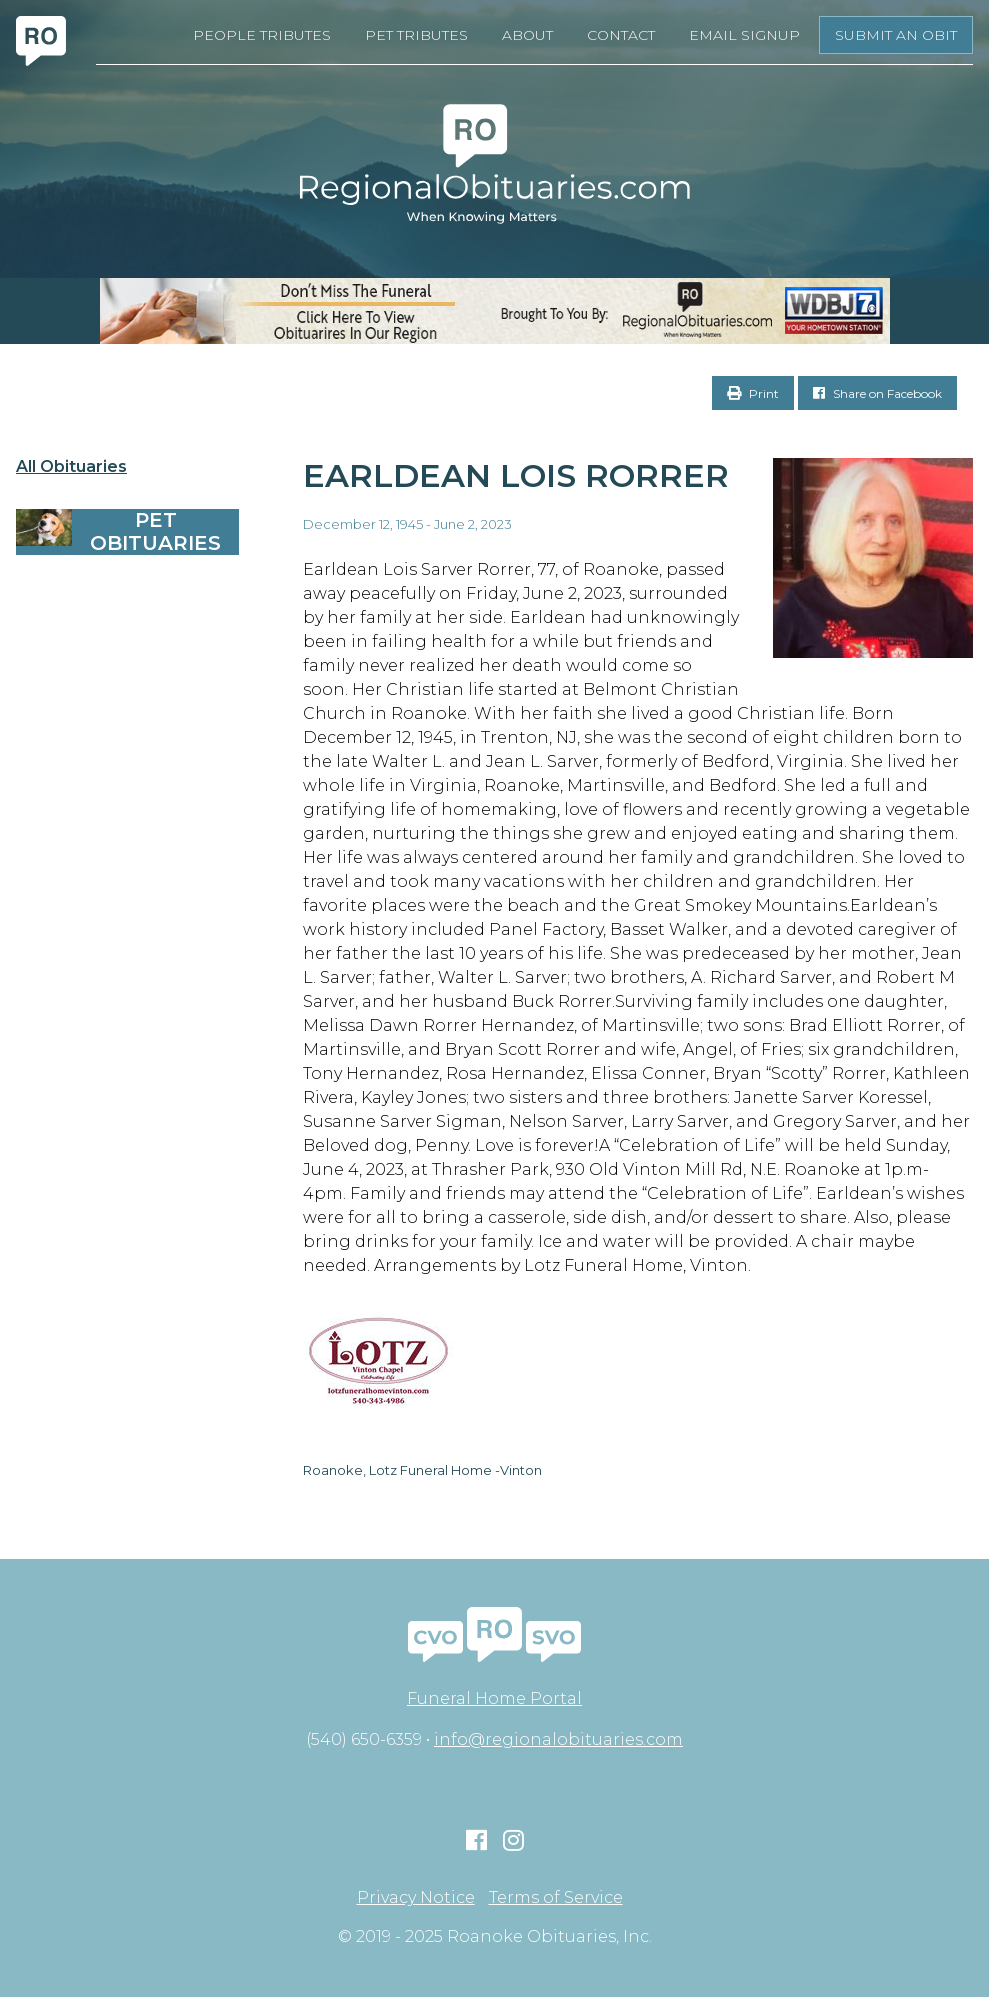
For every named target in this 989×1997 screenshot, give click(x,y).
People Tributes (262, 35)
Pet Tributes (416, 35)
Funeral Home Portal (494, 1698)
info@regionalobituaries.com (558, 1739)
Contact (621, 35)
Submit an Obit (896, 35)
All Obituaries (71, 467)
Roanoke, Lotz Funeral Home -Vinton (422, 1470)
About (527, 35)
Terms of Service (556, 1898)
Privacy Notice (416, 1898)
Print (753, 393)
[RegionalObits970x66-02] (494, 311)
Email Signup (744, 35)
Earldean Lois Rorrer (516, 475)
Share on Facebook (877, 393)
